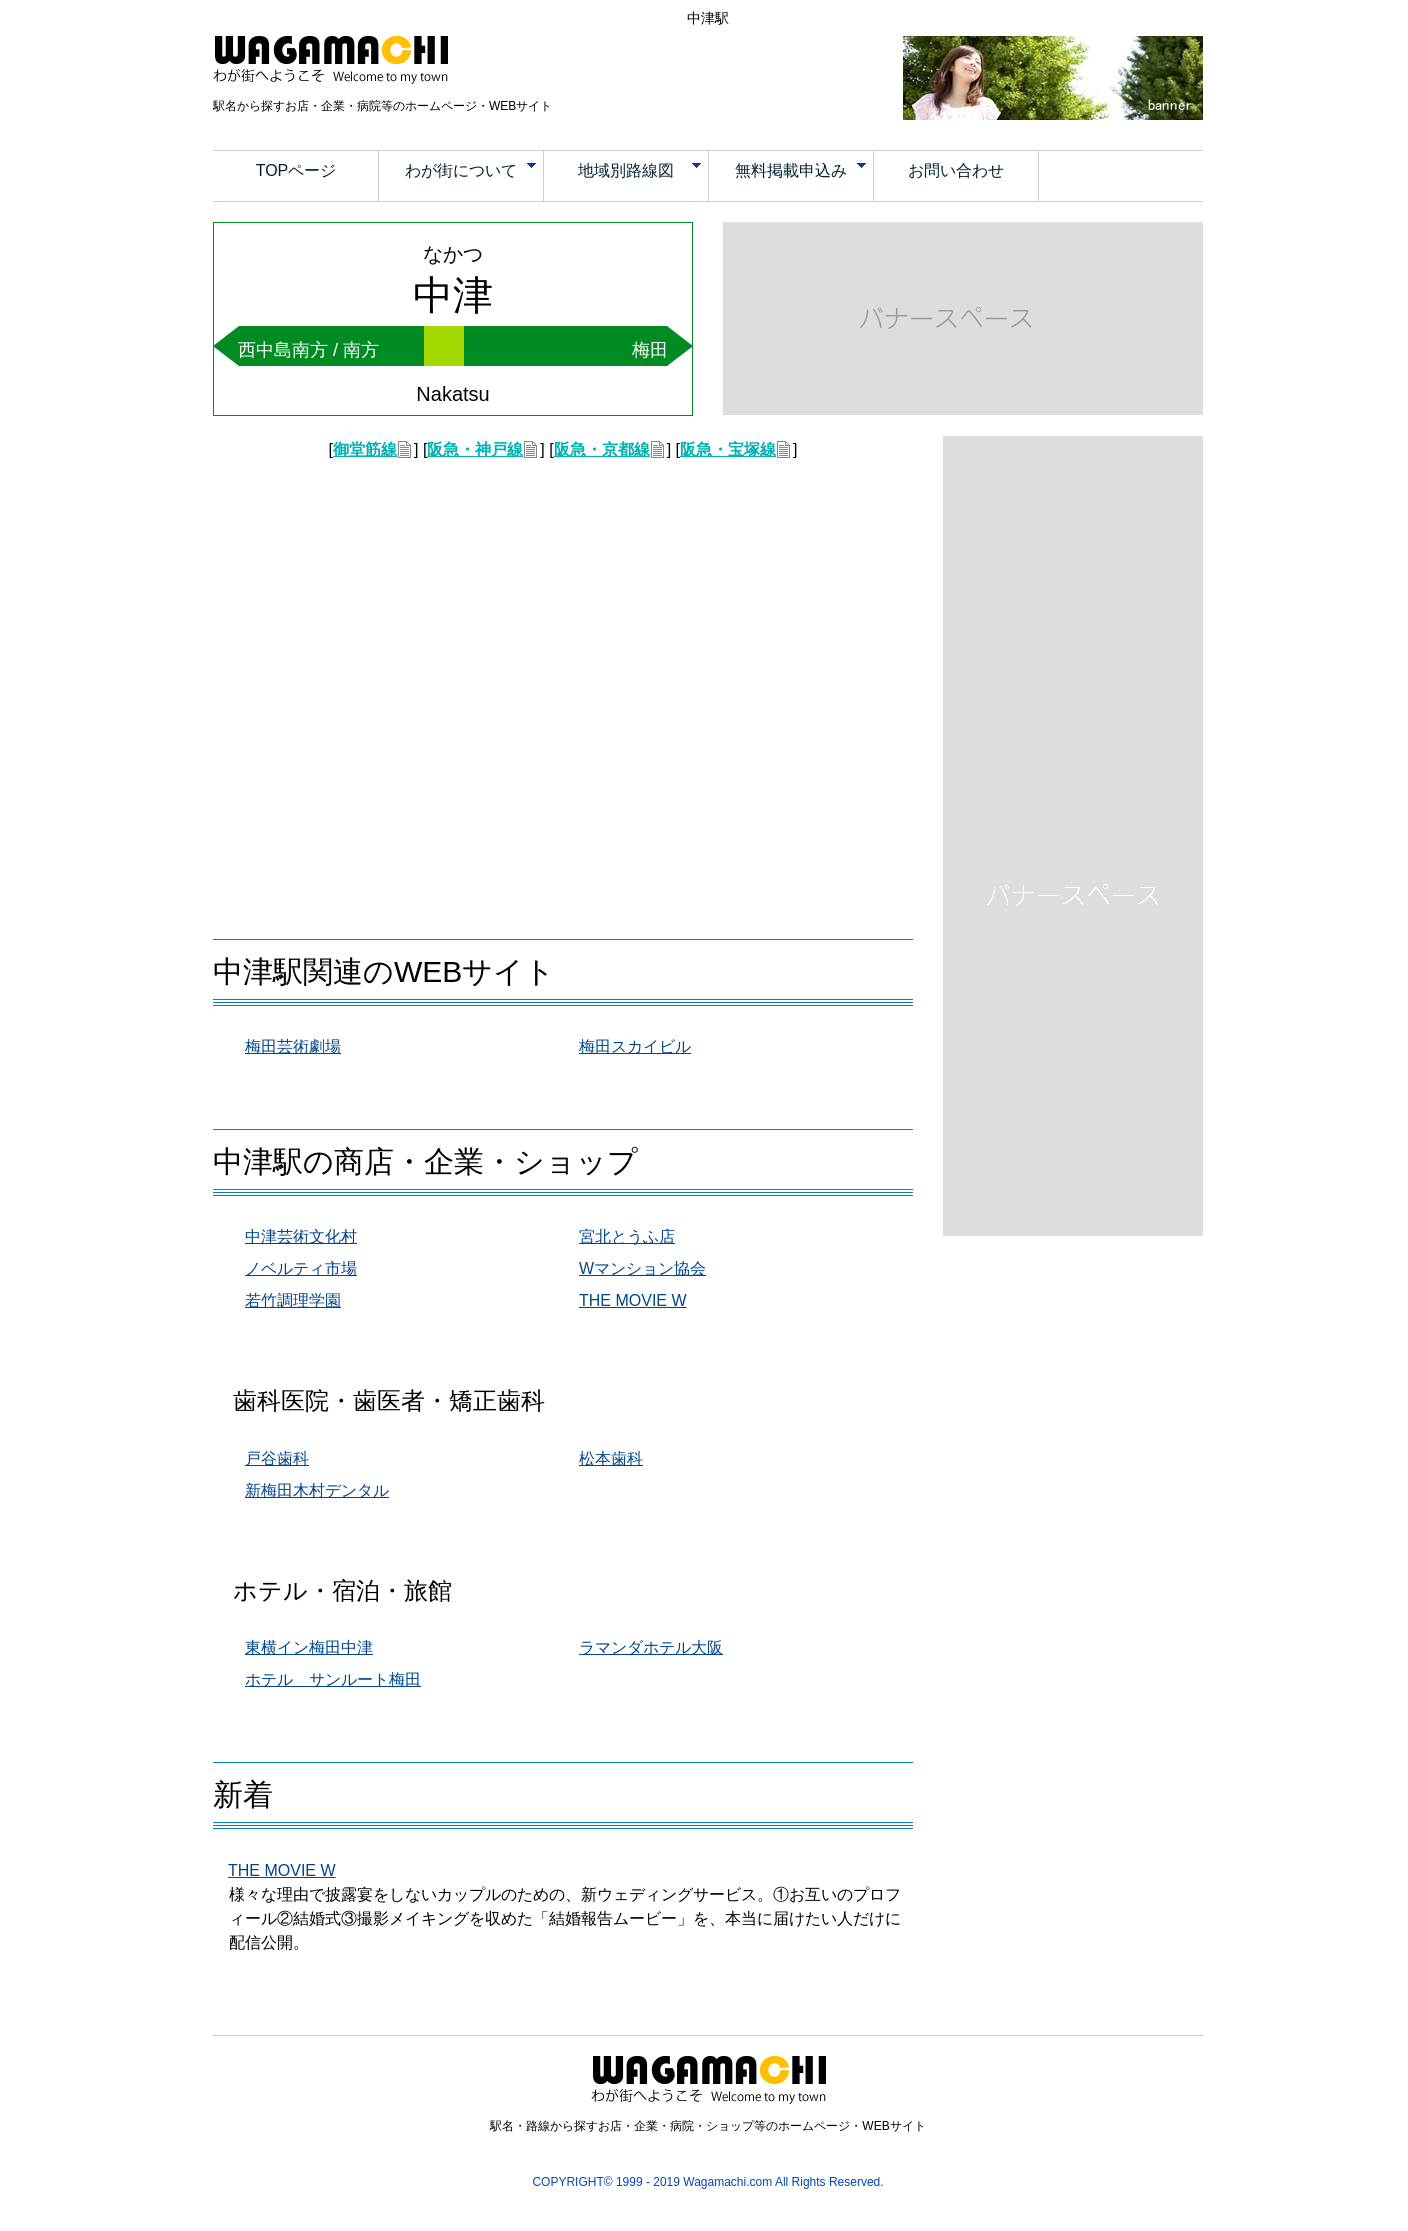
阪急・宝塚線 (728, 449)
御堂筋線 (365, 449)
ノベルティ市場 (301, 1268)
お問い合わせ (956, 170)
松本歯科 (611, 1458)
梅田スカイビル (635, 1046)
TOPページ (296, 170)
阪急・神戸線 (475, 449)
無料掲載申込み (801, 170)
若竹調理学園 (293, 1300)
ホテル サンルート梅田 (333, 1679)
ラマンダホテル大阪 (651, 1647)
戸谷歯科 (277, 1458)
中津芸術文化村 (301, 1236)
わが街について (471, 170)
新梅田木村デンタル (317, 1490)
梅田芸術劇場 (293, 1046)
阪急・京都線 (602, 449)
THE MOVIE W (633, 1300)
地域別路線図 (640, 170)
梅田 (650, 350)
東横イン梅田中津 (309, 1647)
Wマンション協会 (642, 1268)
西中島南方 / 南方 (308, 350)
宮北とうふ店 (627, 1236)
